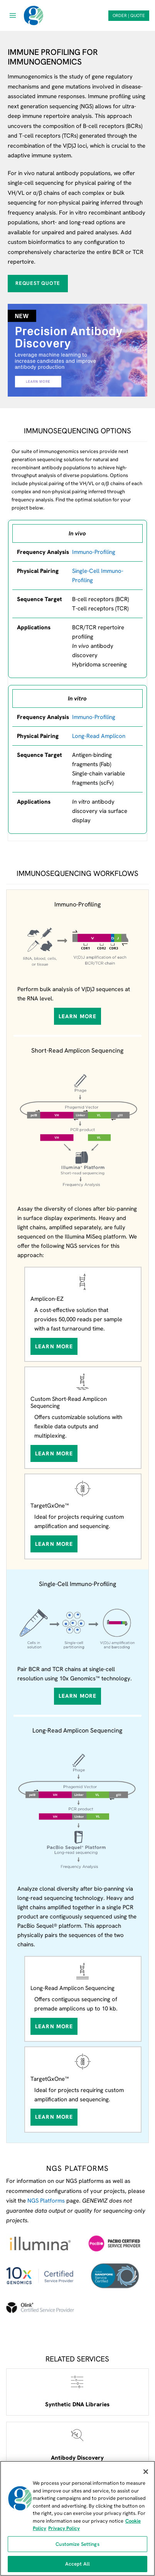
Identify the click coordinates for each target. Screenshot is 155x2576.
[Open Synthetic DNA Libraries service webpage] (77, 2392)
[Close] (145, 2471)
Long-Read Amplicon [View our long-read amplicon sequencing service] (98, 736)
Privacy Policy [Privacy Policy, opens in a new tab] (64, 2528)
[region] (77, 2518)
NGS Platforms (46, 2201)
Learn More (77, 1016)
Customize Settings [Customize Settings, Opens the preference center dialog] (77, 2544)
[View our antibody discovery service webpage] (77, 350)
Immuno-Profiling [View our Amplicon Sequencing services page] (93, 717)
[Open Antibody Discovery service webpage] (77, 2445)
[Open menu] (13, 15)
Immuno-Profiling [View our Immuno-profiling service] (93, 552)
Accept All (77, 2564)
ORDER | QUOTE (129, 15)
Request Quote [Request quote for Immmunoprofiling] (37, 283)
